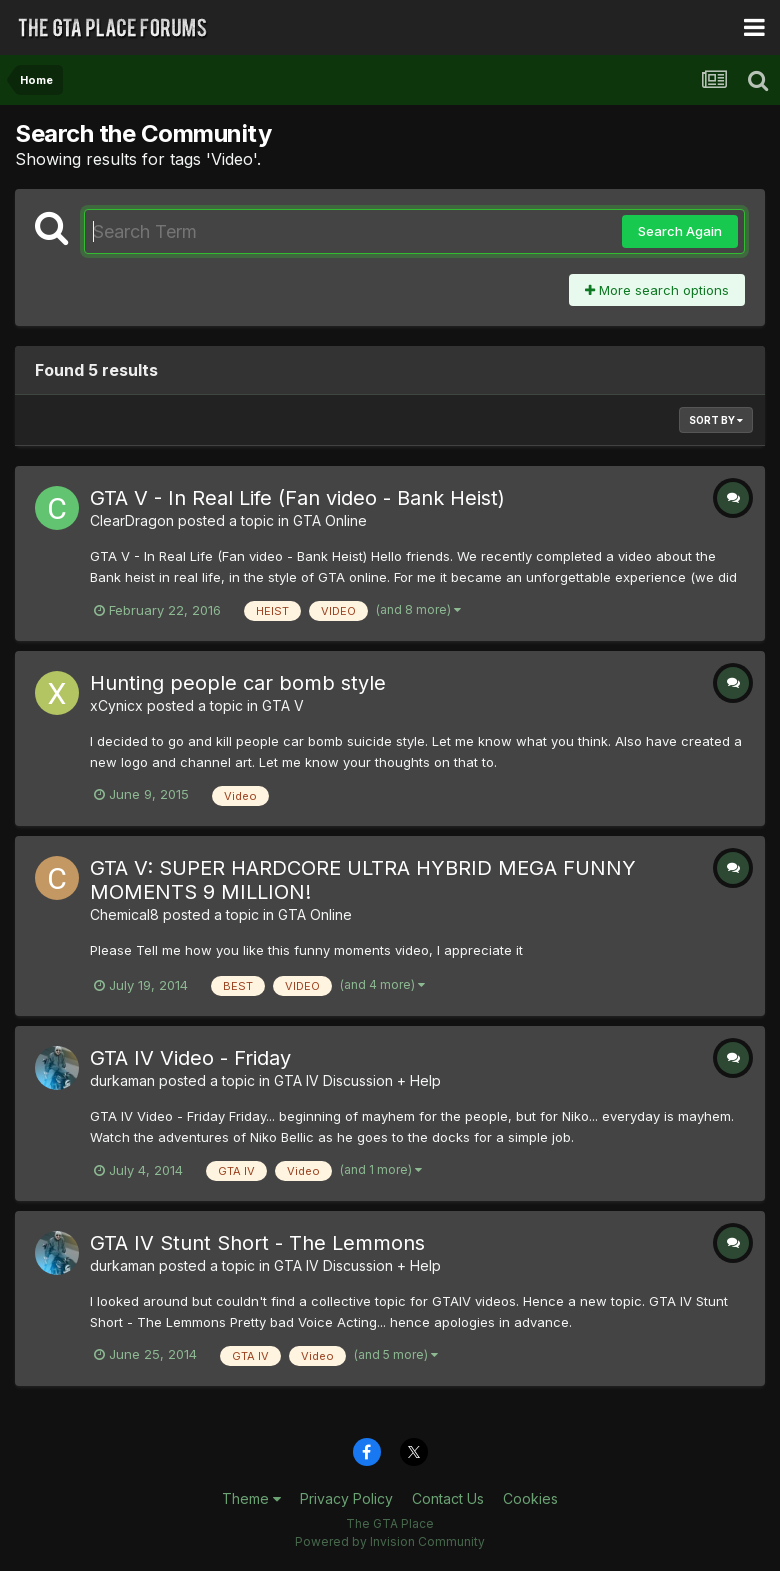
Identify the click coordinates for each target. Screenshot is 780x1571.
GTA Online (330, 520)
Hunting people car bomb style (238, 683)
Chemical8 (124, 914)
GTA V (283, 705)
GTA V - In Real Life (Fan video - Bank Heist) (297, 498)
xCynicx (116, 705)
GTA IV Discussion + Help (357, 1080)
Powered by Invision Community (390, 1541)
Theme (251, 1498)
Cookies (530, 1498)
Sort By (716, 420)
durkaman (122, 1080)
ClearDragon (132, 520)
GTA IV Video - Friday (190, 1058)
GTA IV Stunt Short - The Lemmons (257, 1243)
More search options (657, 290)
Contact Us (448, 1498)
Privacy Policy (346, 1498)
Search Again (680, 231)
